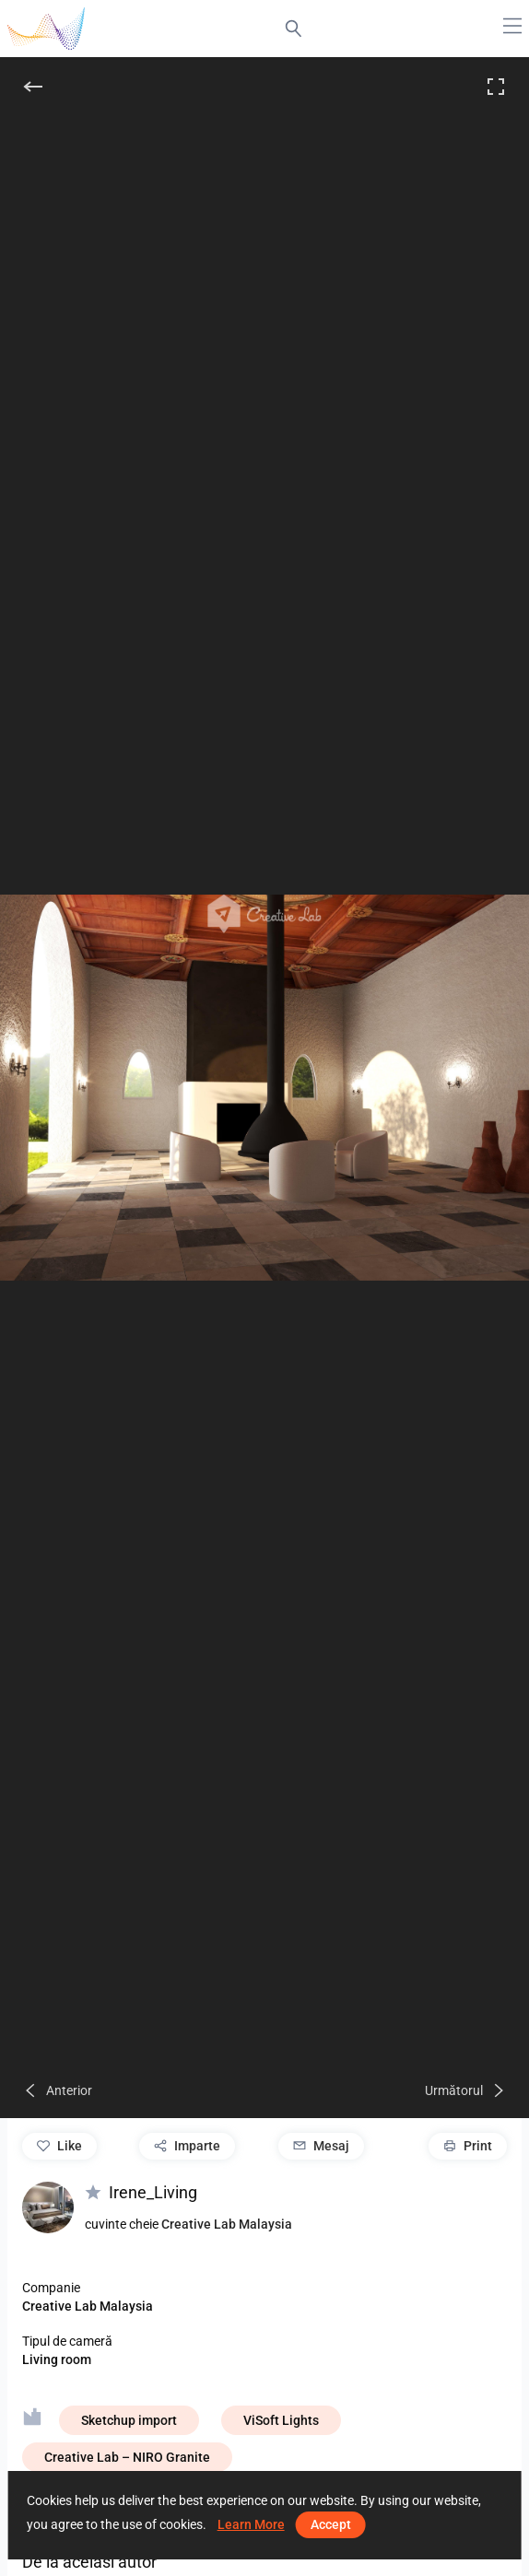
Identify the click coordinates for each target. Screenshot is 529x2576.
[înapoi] (33, 87)
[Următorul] (466, 2090)
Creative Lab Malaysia (226, 2224)
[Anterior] (57, 2090)
